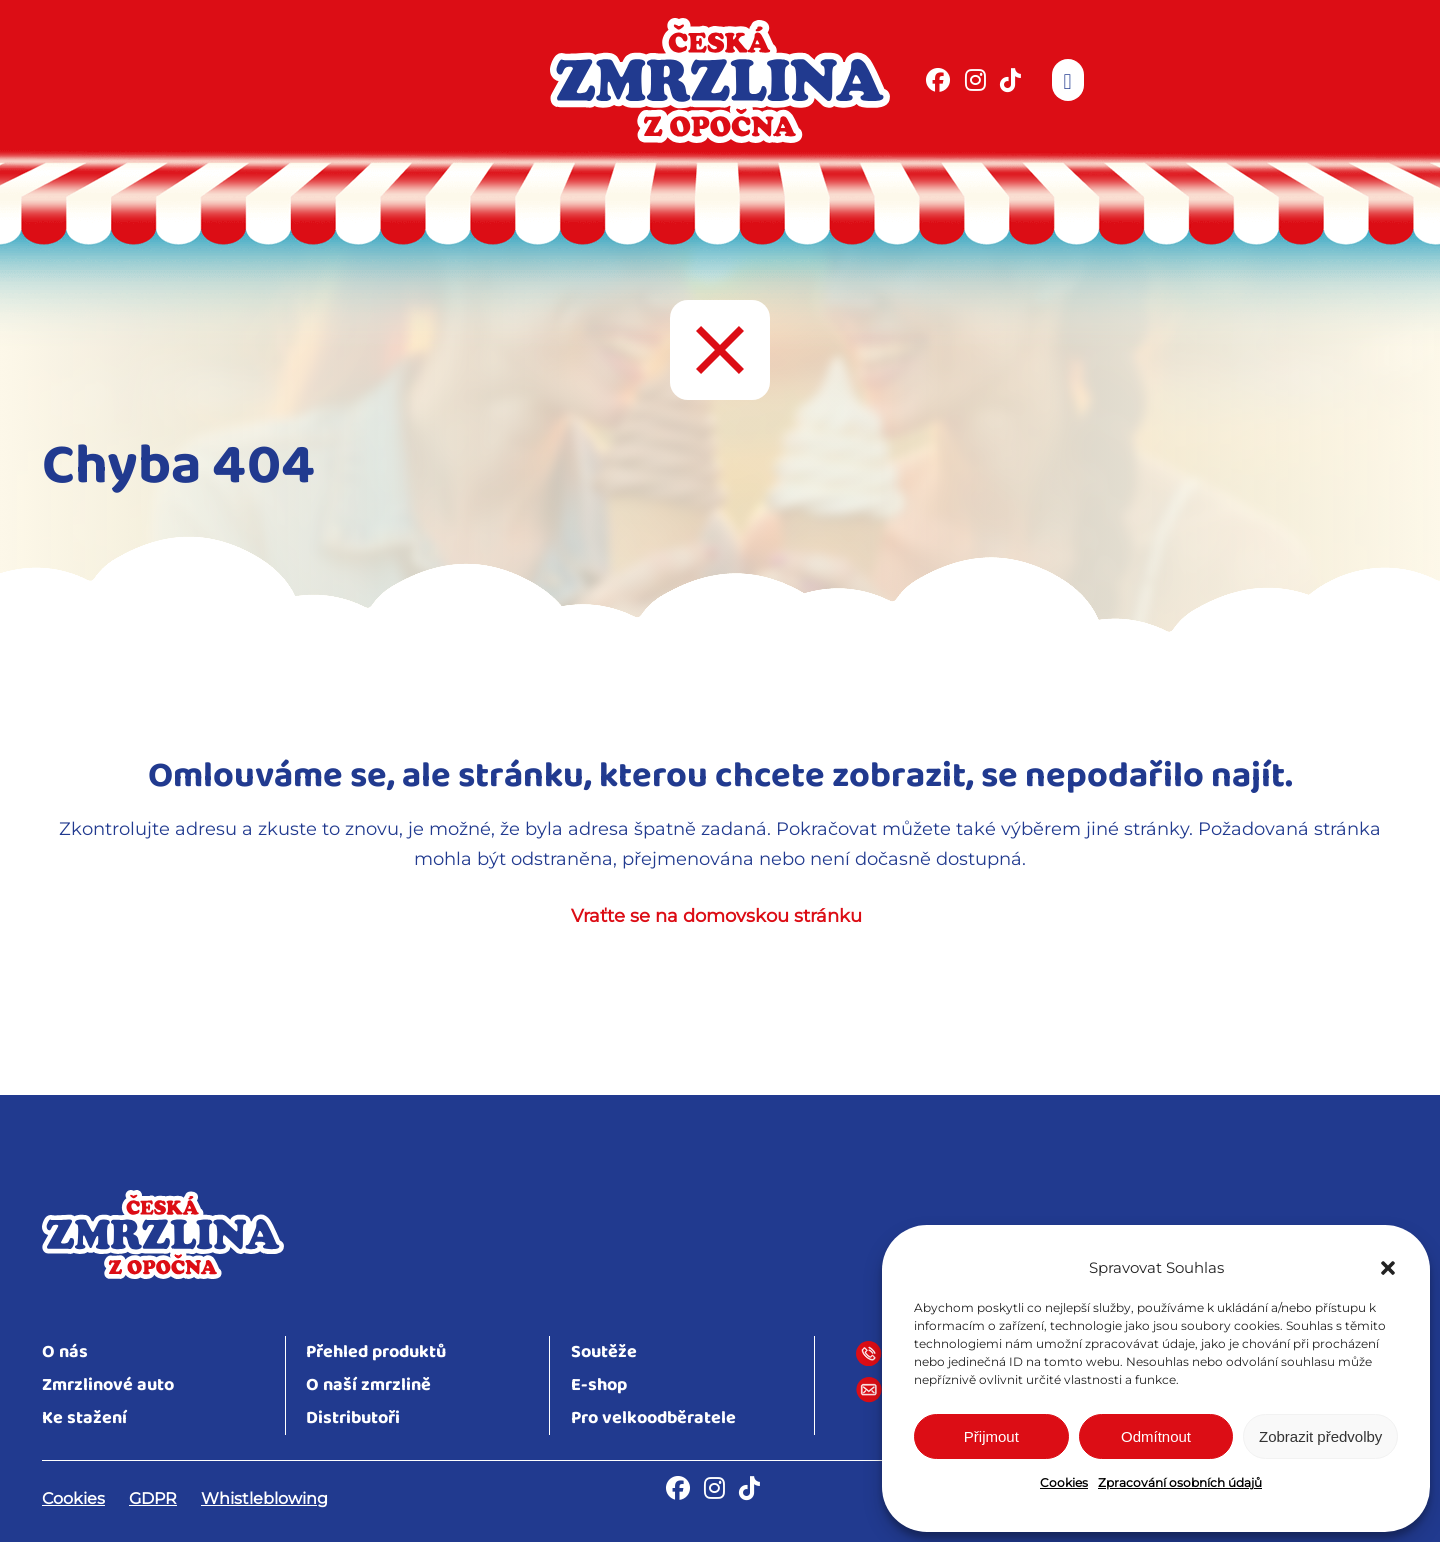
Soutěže (604, 1352)
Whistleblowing (264, 1498)
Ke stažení (84, 1418)
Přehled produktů (376, 1352)
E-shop (599, 1385)
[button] (1388, 1268)
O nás (65, 1352)
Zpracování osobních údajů (1180, 1482)
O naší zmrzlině (368, 1385)
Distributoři (353, 1418)
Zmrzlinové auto (108, 1385)
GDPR (153, 1498)
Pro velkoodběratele (653, 1418)
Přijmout (991, 1436)
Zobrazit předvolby (1320, 1436)
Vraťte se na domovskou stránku (716, 916)
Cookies (1064, 1482)
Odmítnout (1156, 1436)
